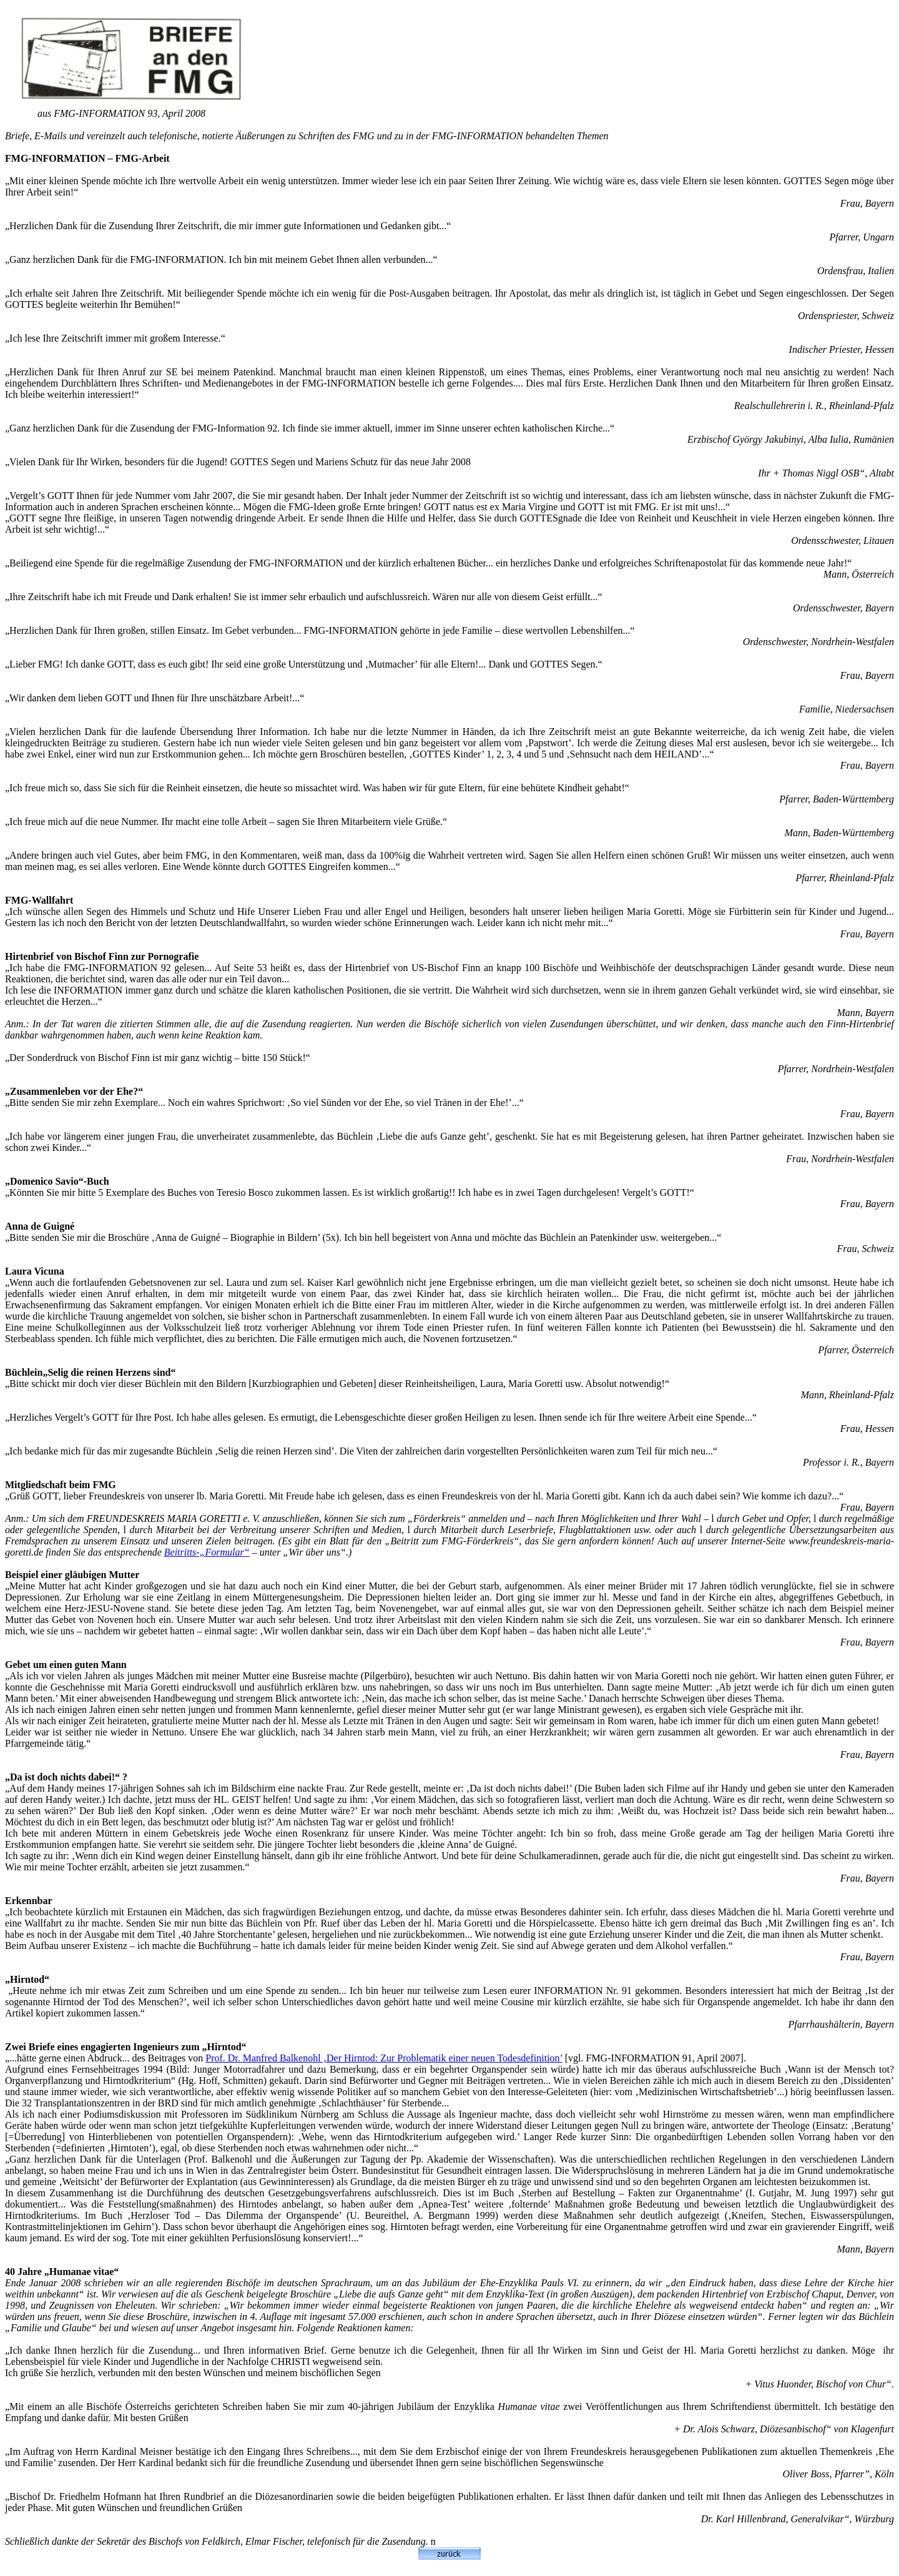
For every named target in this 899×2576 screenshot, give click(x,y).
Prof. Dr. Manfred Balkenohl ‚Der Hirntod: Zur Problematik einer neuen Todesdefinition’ (383, 2058)
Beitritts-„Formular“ (207, 1552)
